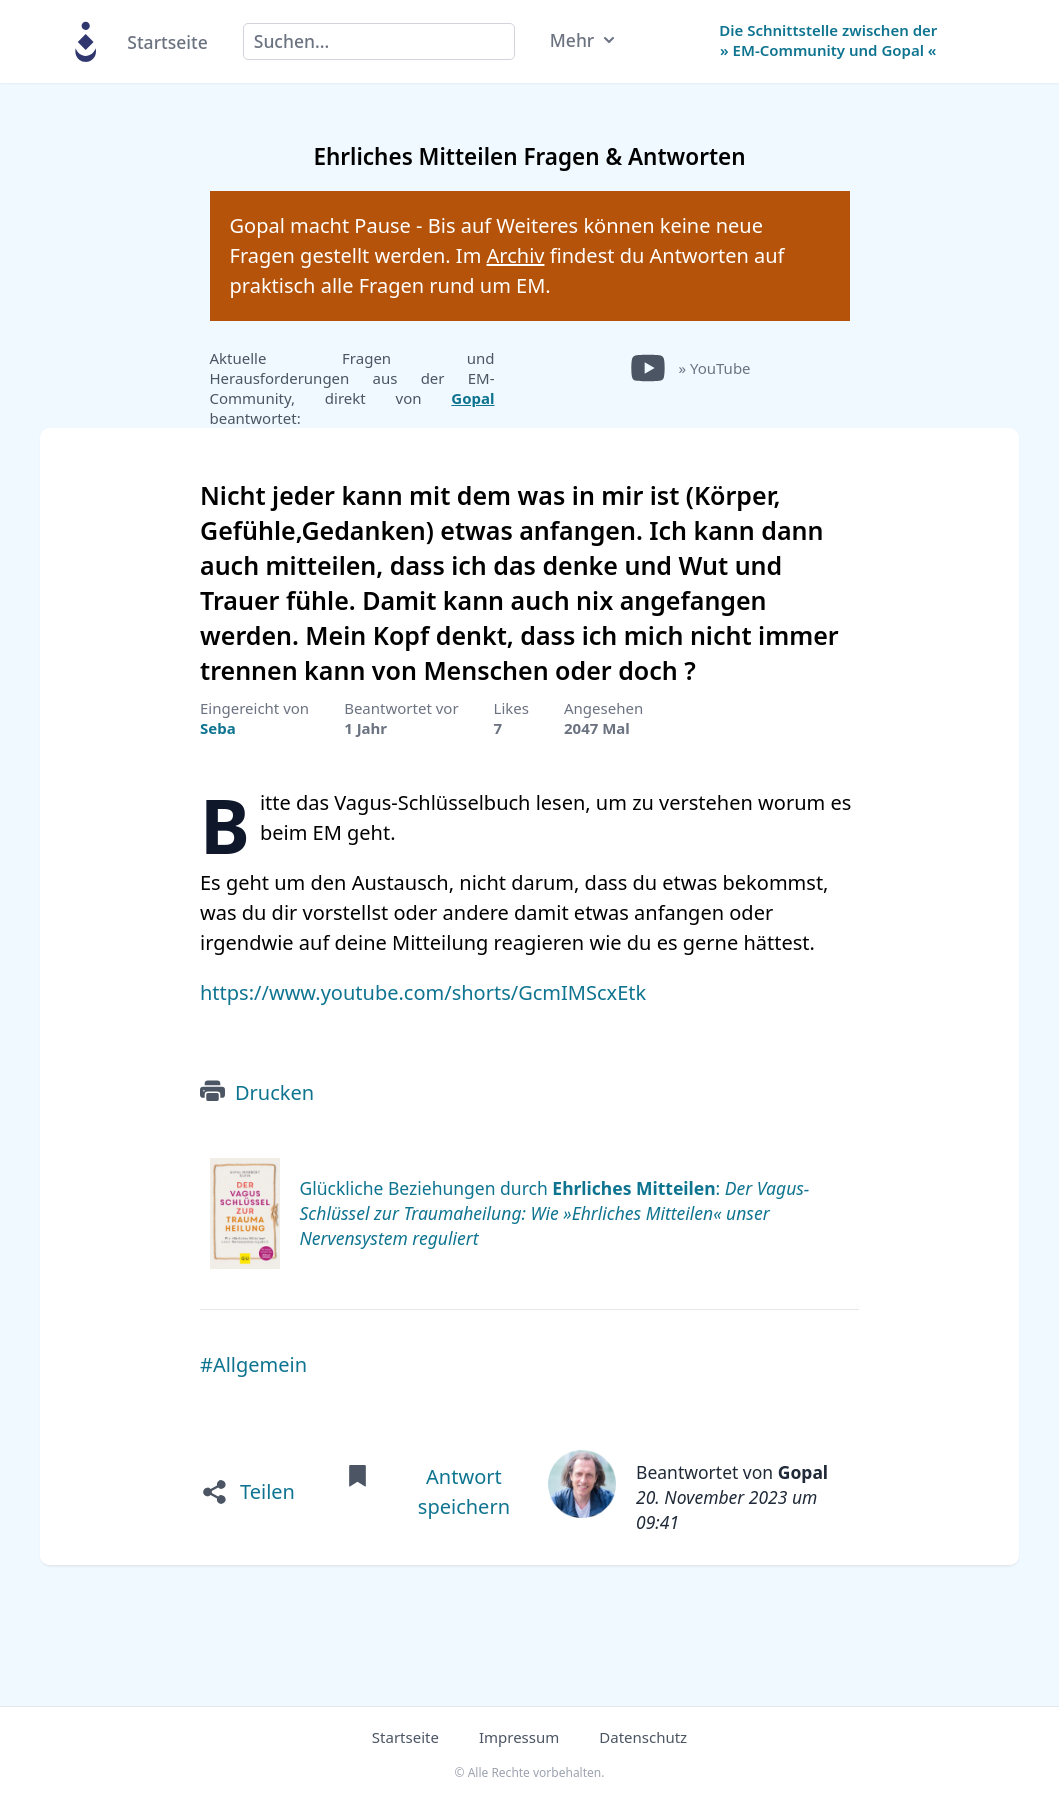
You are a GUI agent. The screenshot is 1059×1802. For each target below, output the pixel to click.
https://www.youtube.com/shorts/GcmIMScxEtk (423, 992)
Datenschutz (643, 1737)
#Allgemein (253, 1364)
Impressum (519, 1737)
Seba (218, 728)
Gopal (472, 398)
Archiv (516, 255)
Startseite (167, 42)
